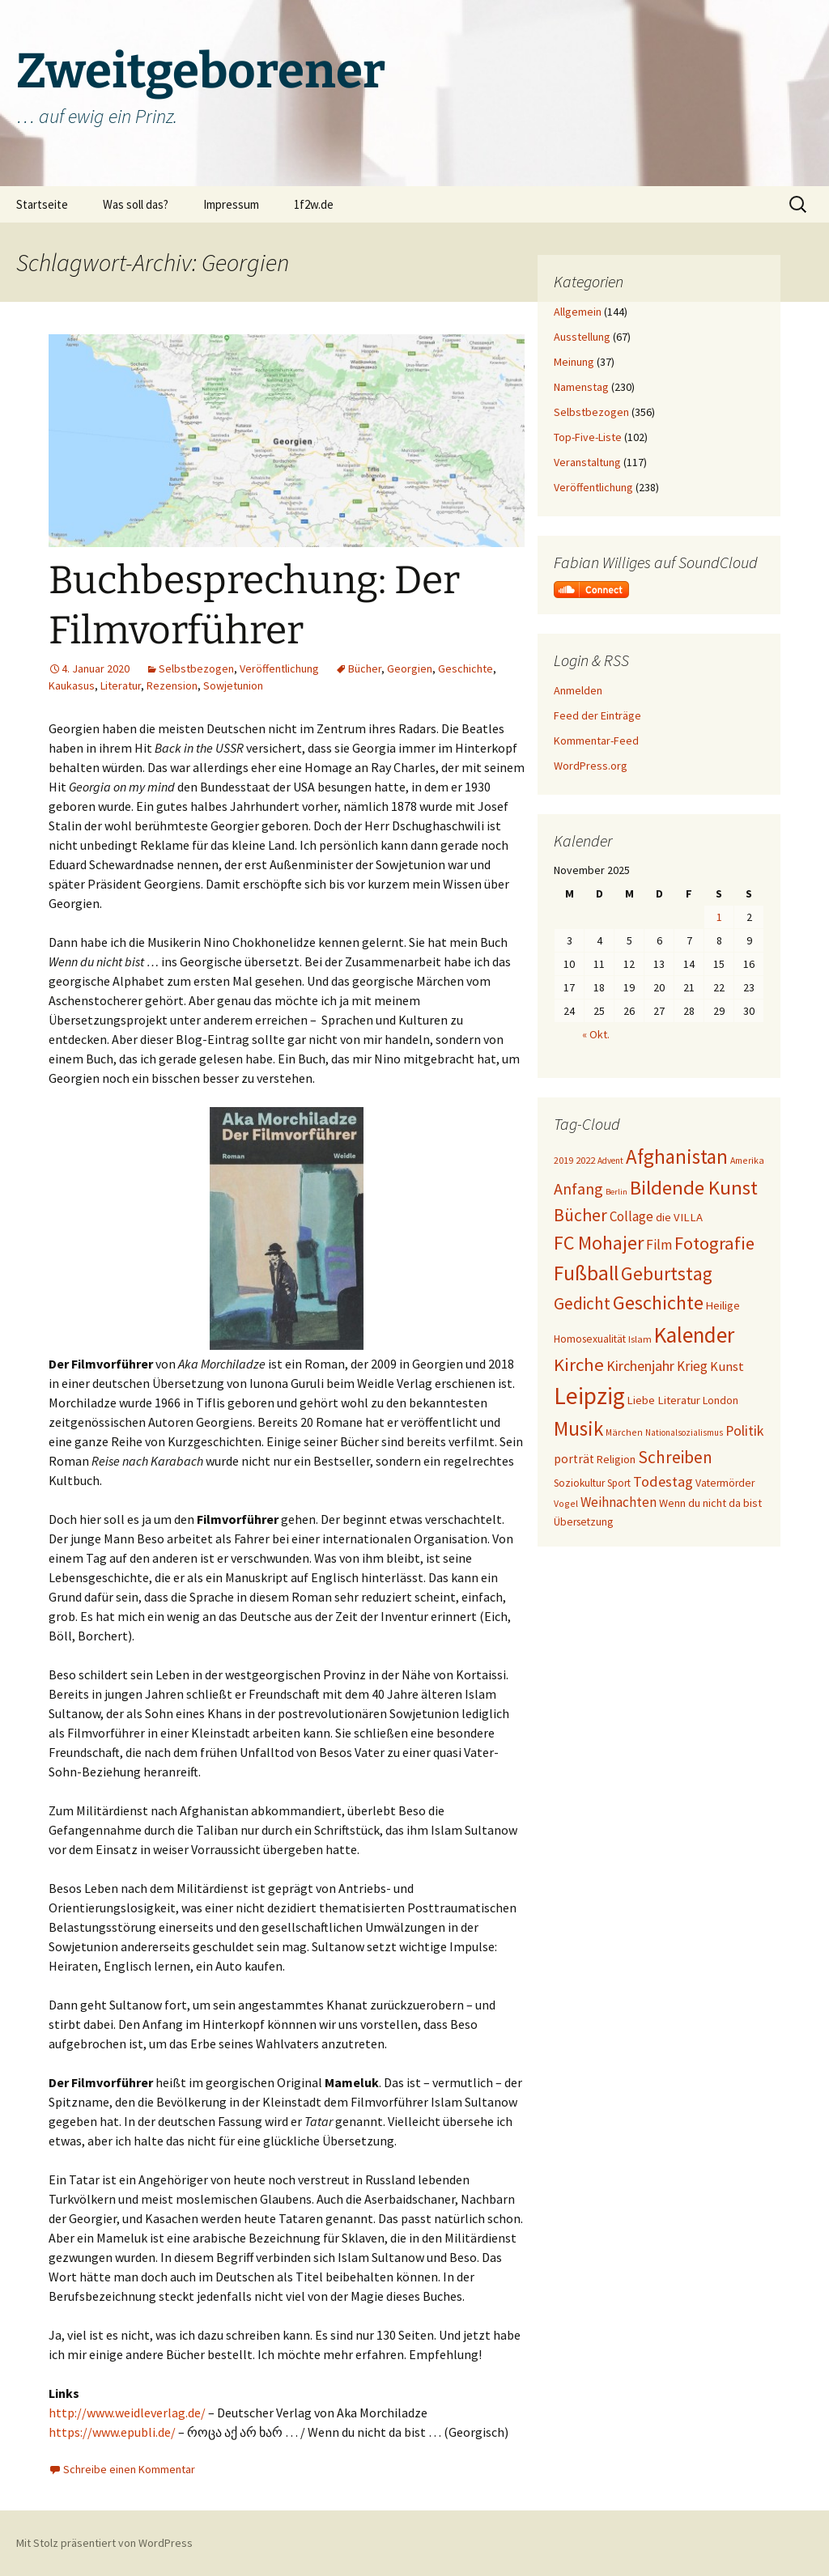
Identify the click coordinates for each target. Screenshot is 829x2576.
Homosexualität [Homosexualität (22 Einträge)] (590, 1339)
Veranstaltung (587, 462)
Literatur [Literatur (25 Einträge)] (678, 1400)
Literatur (120, 685)
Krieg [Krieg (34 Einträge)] (692, 1366)
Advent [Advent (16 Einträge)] (610, 1160)
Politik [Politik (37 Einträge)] (744, 1430)
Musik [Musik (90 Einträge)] (578, 1428)
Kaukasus (72, 685)
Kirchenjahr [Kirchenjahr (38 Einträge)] (640, 1365)
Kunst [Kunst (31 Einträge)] (727, 1366)
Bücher (364, 668)
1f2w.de (314, 204)
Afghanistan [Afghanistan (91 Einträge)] (677, 1156)
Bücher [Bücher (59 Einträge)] (580, 1215)
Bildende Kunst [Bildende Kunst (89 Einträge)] (694, 1187)
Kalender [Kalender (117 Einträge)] (694, 1334)
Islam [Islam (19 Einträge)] (640, 1339)
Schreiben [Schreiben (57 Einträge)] (675, 1457)
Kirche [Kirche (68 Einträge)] (579, 1364)
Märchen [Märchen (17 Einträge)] (624, 1432)
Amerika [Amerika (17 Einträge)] (747, 1160)
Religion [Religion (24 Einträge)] (616, 1459)
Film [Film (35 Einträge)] (659, 1245)
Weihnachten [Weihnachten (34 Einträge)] (618, 1502)
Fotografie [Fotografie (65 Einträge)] (714, 1243)
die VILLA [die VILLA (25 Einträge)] (679, 1217)
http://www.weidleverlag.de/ (127, 2412)
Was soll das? (135, 204)
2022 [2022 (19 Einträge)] (585, 1160)
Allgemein (578, 311)
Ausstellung (582, 336)
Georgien (409, 668)
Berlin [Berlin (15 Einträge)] (616, 1191)
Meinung (574, 361)
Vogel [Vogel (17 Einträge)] (566, 1503)
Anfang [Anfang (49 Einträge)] (578, 1188)
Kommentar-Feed (596, 740)
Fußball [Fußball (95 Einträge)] (586, 1273)
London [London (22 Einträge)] (720, 1400)
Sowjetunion (233, 685)
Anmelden (578, 690)
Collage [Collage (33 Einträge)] (631, 1216)
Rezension (172, 685)
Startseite (42, 204)
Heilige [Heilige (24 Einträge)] (723, 1305)
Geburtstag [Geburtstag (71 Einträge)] (666, 1273)
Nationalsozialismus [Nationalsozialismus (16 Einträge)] (684, 1432)
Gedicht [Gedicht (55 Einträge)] (582, 1303)
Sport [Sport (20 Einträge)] (619, 1483)
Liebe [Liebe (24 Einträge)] (641, 1400)
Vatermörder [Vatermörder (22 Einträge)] (725, 1483)
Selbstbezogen (196, 668)
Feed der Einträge (597, 715)
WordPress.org (590, 765)
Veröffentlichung (279, 668)
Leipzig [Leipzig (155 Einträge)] (589, 1396)
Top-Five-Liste (588, 437)
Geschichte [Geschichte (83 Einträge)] (658, 1302)
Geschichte (465, 668)
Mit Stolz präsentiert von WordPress (104, 2543)
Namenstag (581, 387)
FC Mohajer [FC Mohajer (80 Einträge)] (599, 1242)
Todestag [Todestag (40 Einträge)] (663, 1481)
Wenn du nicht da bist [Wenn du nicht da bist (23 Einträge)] (710, 1503)
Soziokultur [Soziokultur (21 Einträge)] (579, 1483)
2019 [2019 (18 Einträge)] (563, 1160)
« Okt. (596, 1034)
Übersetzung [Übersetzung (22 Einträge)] (583, 1522)
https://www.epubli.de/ (112, 2432)
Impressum (231, 204)
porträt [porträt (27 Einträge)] (574, 1458)
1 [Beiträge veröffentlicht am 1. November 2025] (719, 917)
